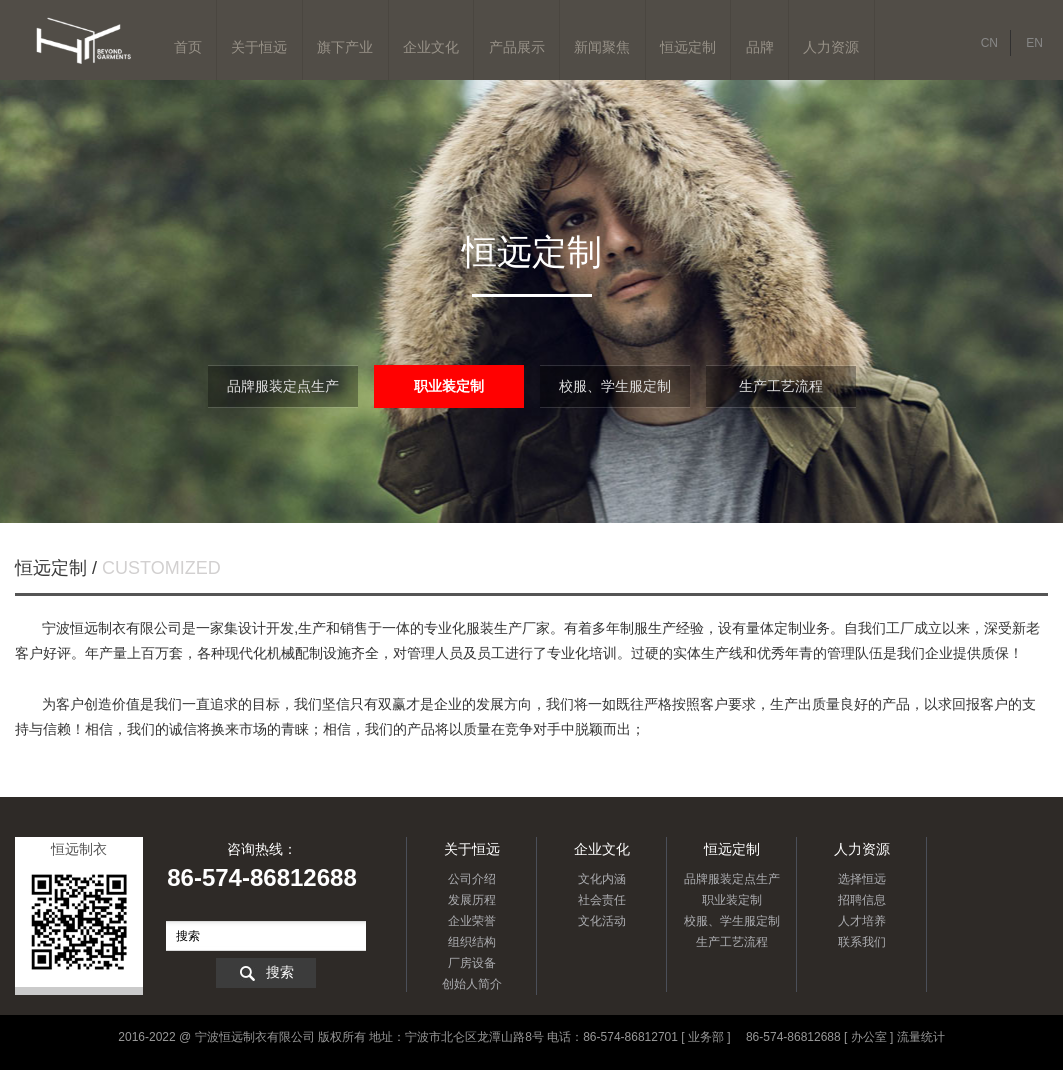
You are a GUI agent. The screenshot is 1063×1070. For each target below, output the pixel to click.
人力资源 (831, 47)
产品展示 (517, 47)
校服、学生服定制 (615, 386)
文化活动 (602, 921)
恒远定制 (688, 47)
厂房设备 (472, 963)
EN (1034, 43)
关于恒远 (259, 47)
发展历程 (472, 900)
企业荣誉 (472, 921)
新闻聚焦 (602, 47)
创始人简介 (472, 984)
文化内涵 (602, 879)
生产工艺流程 (781, 386)
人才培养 (862, 921)
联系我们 (862, 942)
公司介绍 (472, 879)
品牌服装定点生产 (283, 386)
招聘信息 (862, 900)
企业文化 (431, 47)
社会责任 (602, 900)
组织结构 (472, 942)
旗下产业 (345, 47)
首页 (188, 47)
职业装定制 (449, 386)
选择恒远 (862, 879)
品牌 (760, 47)
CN (989, 43)
